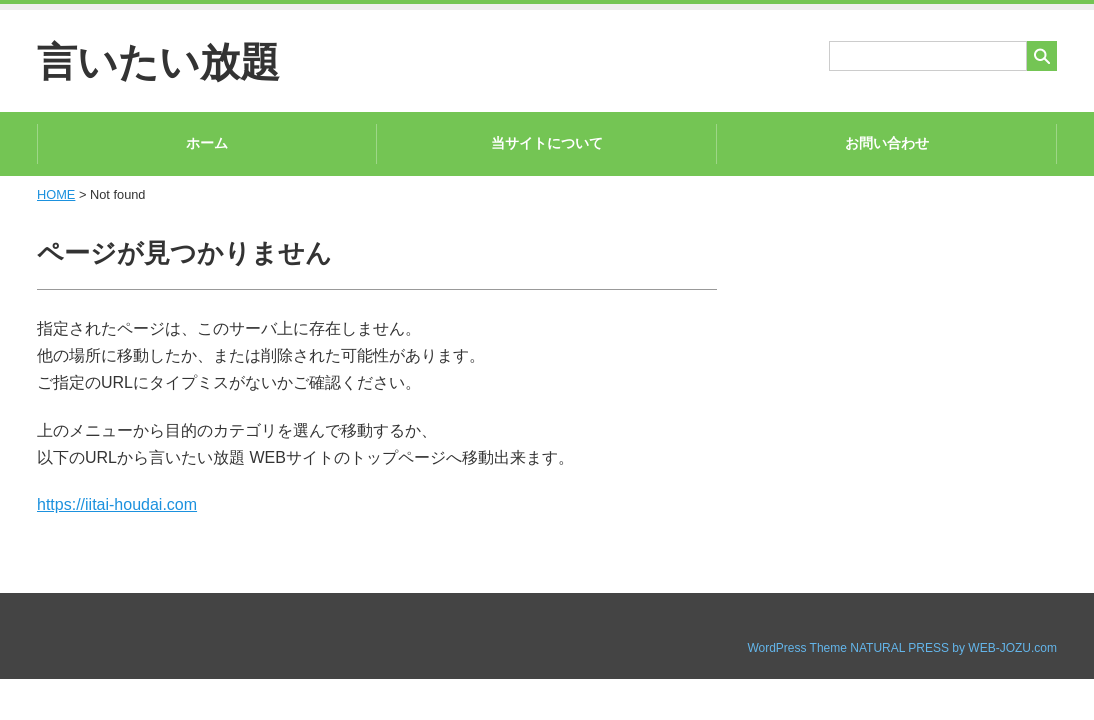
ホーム (207, 143)
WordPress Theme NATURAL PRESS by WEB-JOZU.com (902, 648)
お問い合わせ (887, 143)
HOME (56, 194)
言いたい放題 (158, 62)
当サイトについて (547, 143)
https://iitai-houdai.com (117, 504)
